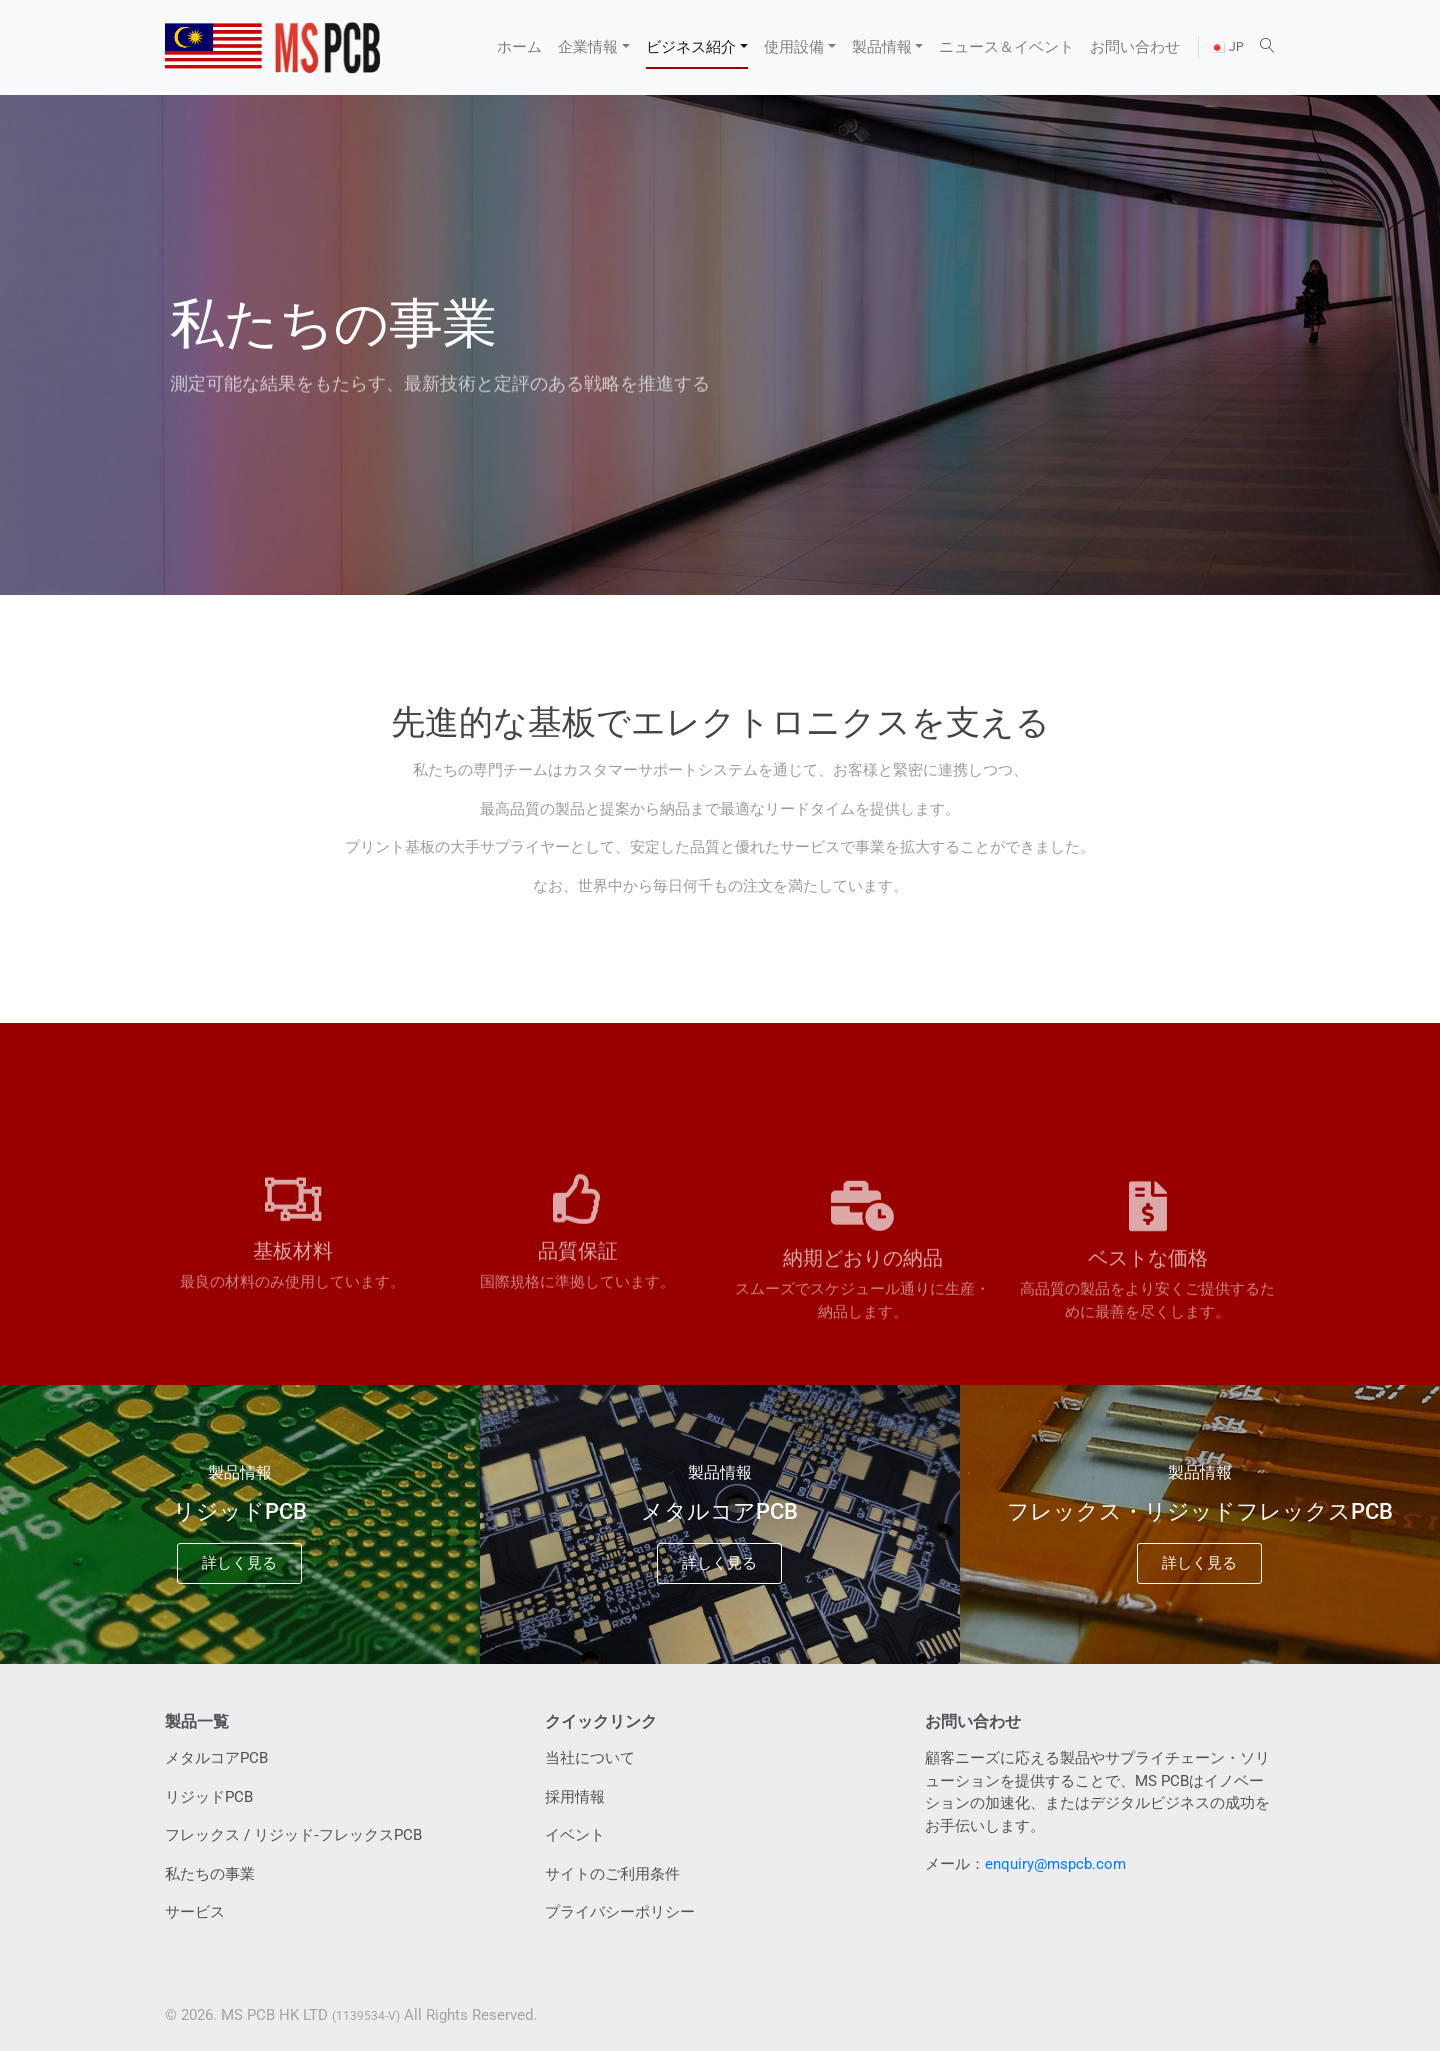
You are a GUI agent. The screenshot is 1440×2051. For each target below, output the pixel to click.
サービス (195, 1912)
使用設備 (794, 47)
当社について (590, 1758)
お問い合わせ (1135, 47)
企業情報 (588, 47)
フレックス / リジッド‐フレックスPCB (293, 1835)
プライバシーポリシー (620, 1912)
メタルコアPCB (216, 1758)
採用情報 (575, 1797)
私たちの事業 (210, 1874)
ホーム (519, 47)
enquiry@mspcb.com (1055, 1864)
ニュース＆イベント (1006, 47)
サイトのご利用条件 (612, 1874)
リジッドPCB (209, 1797)
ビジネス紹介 (691, 47)
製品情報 (882, 47)
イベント (575, 1835)
